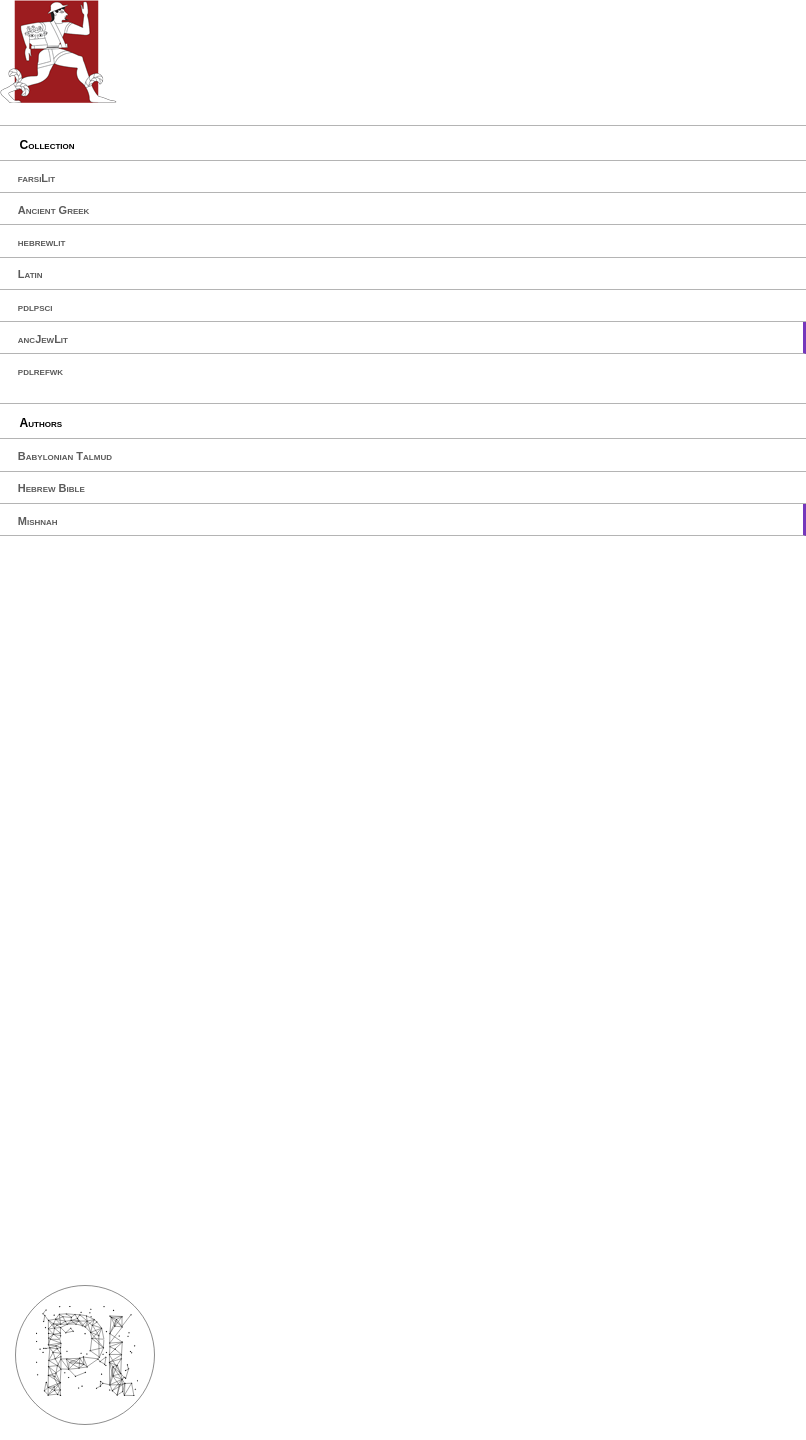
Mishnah (38, 521)
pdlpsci (35, 307)
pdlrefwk (40, 371)
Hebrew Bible (51, 488)
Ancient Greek (54, 210)
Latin (30, 274)
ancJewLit (43, 339)
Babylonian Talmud (65, 456)
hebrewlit (42, 242)
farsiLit (36, 178)
